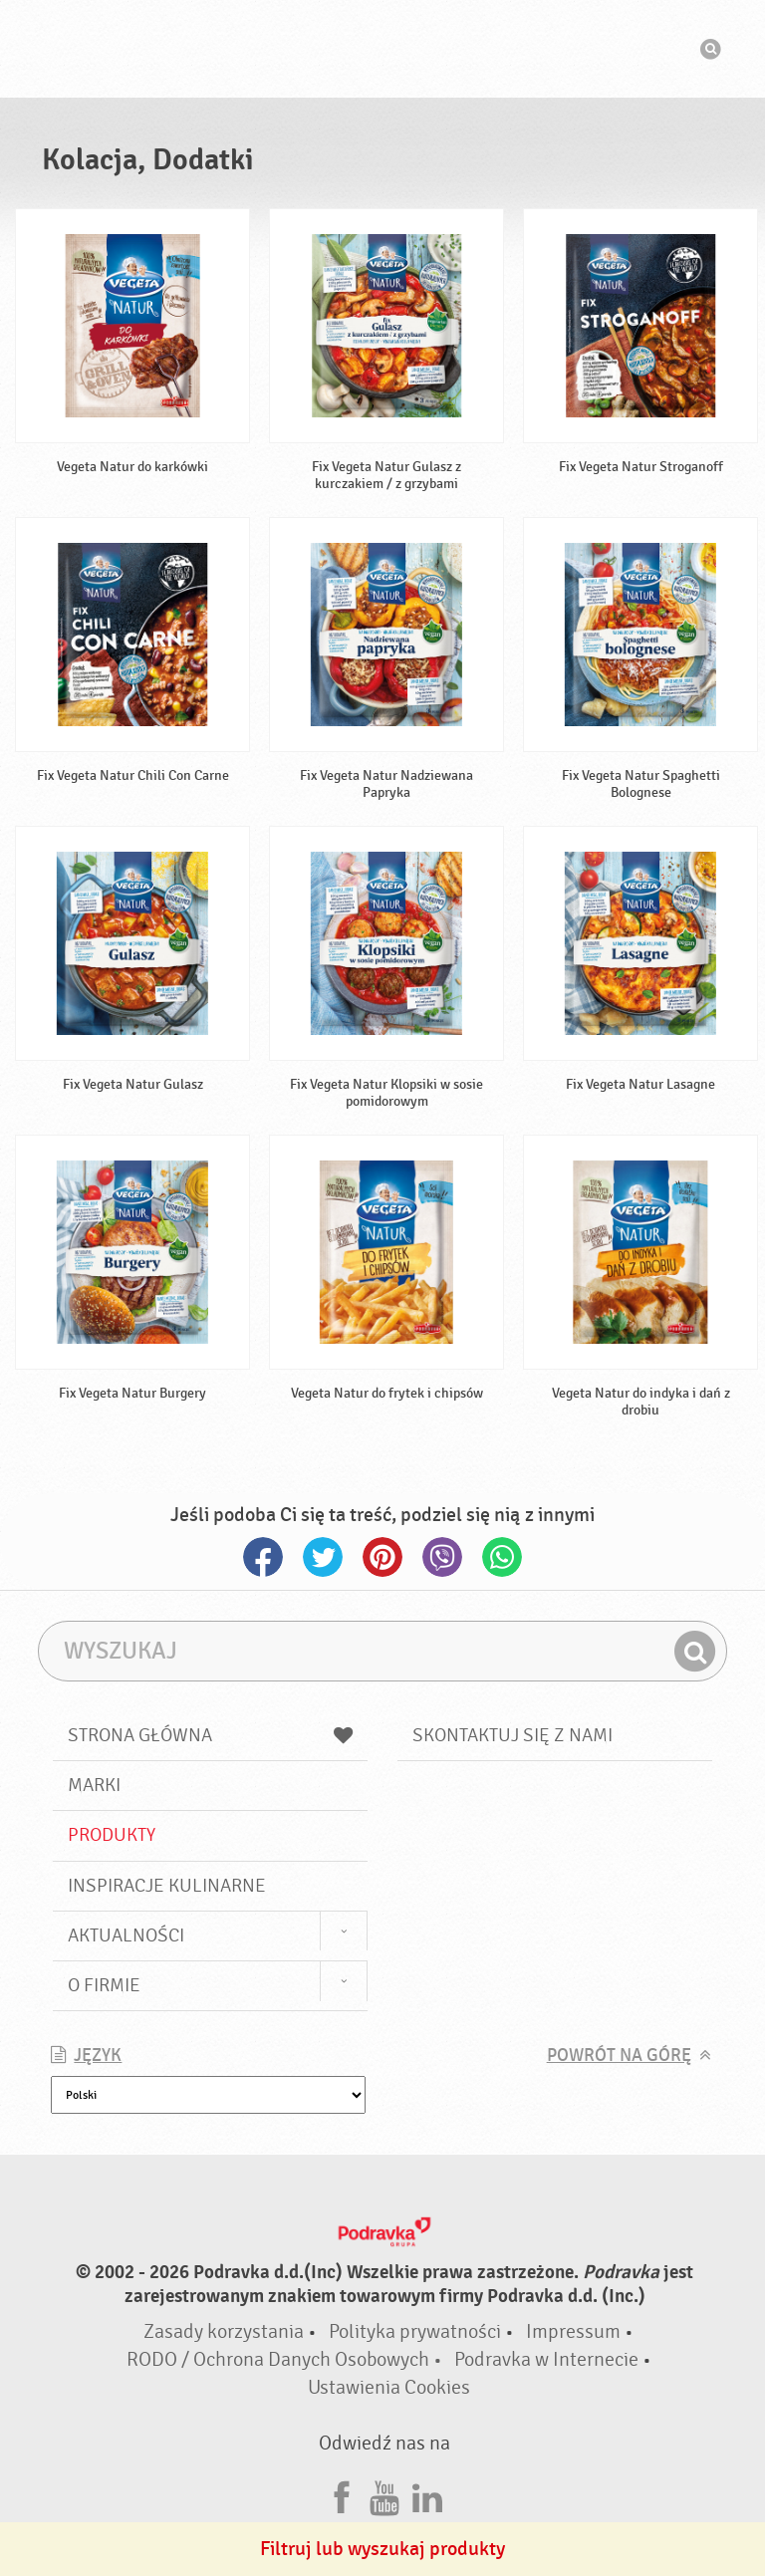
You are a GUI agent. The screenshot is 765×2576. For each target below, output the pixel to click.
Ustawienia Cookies (389, 2387)
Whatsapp (502, 1557)
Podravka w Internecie (546, 2359)
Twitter (323, 1557)
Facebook (263, 1557)
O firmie (104, 1985)
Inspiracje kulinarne (167, 1886)
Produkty (111, 1835)
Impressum (573, 2331)
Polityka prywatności (415, 2331)
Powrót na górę (619, 2055)
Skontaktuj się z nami (512, 1735)
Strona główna (210, 1735)
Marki (94, 1785)
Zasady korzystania (223, 2331)
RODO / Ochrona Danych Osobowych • (286, 2359)
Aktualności (126, 1935)
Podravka (382, 49)
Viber (442, 1557)
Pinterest (382, 1557)
